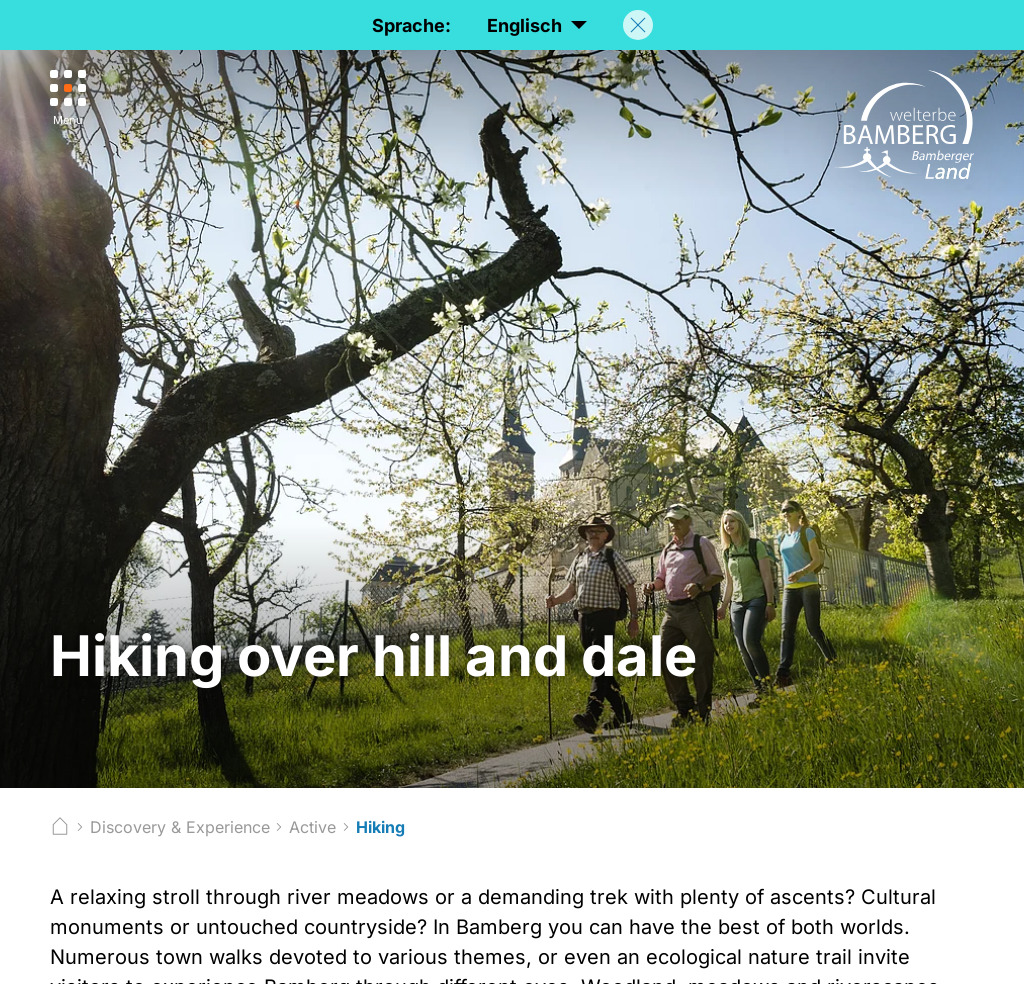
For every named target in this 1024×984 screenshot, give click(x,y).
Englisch (537, 26)
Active (312, 827)
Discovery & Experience (180, 827)
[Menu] (68, 98)
